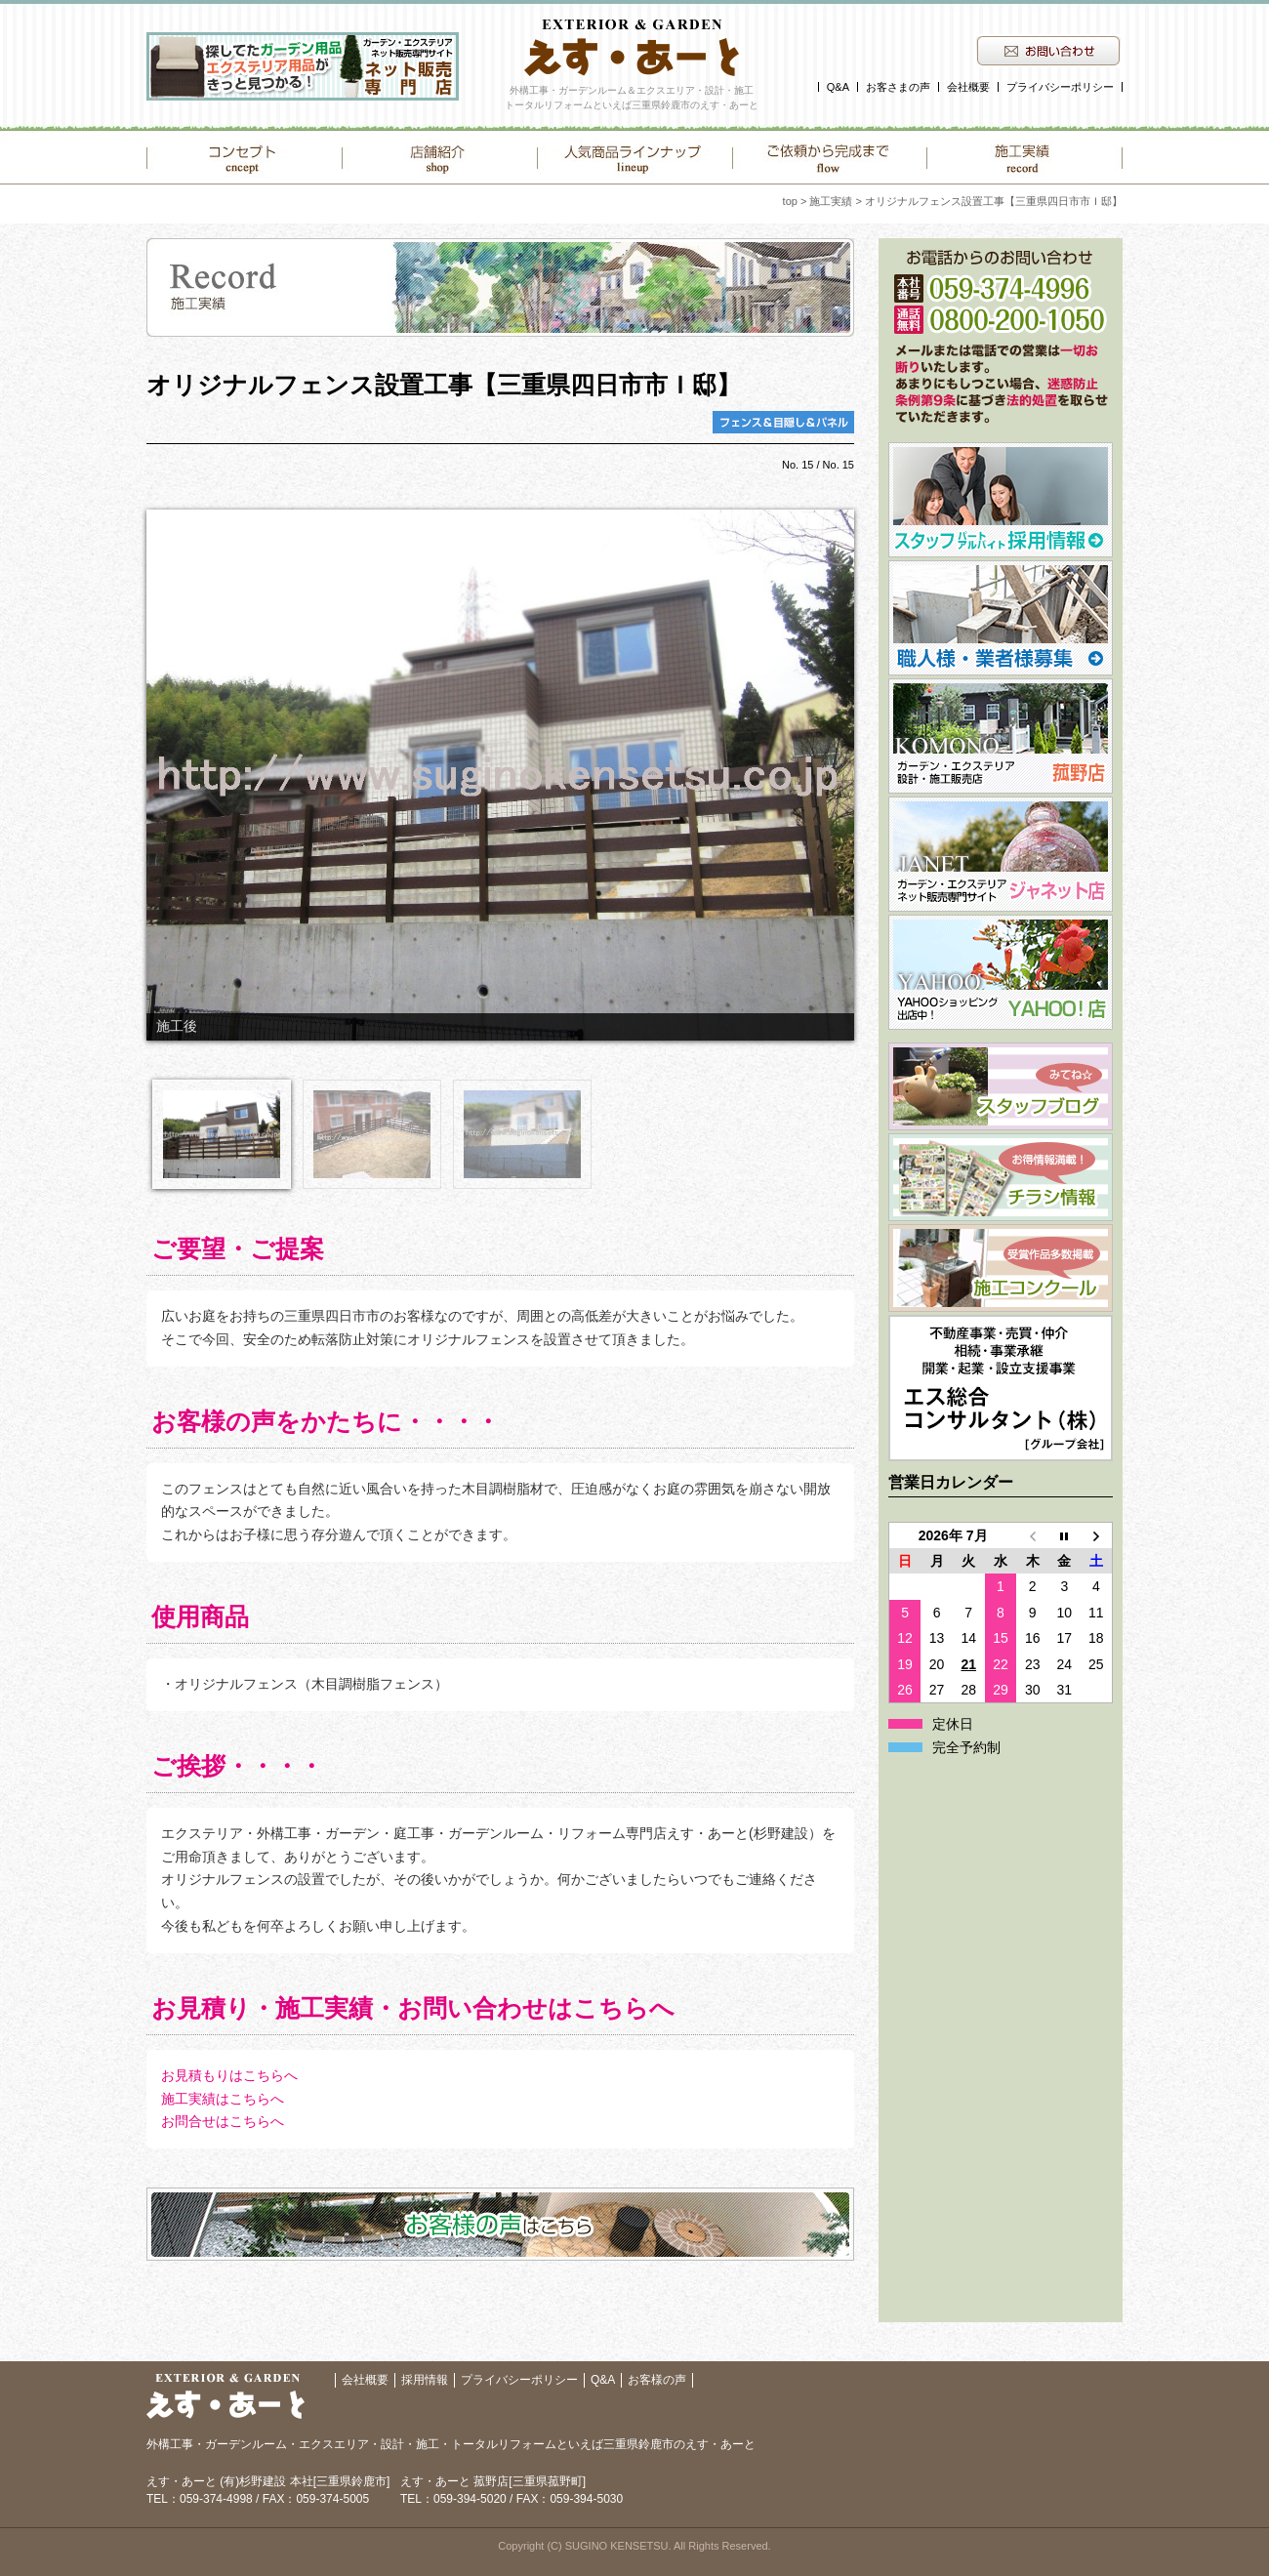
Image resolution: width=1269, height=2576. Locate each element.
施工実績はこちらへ (222, 2098)
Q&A (838, 87)
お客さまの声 (898, 87)
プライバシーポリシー (1060, 87)
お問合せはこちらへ (222, 2121)
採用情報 (424, 2380)
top (790, 201)
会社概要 (968, 87)
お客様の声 (657, 2380)
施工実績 (830, 201)
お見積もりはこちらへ (229, 2075)
